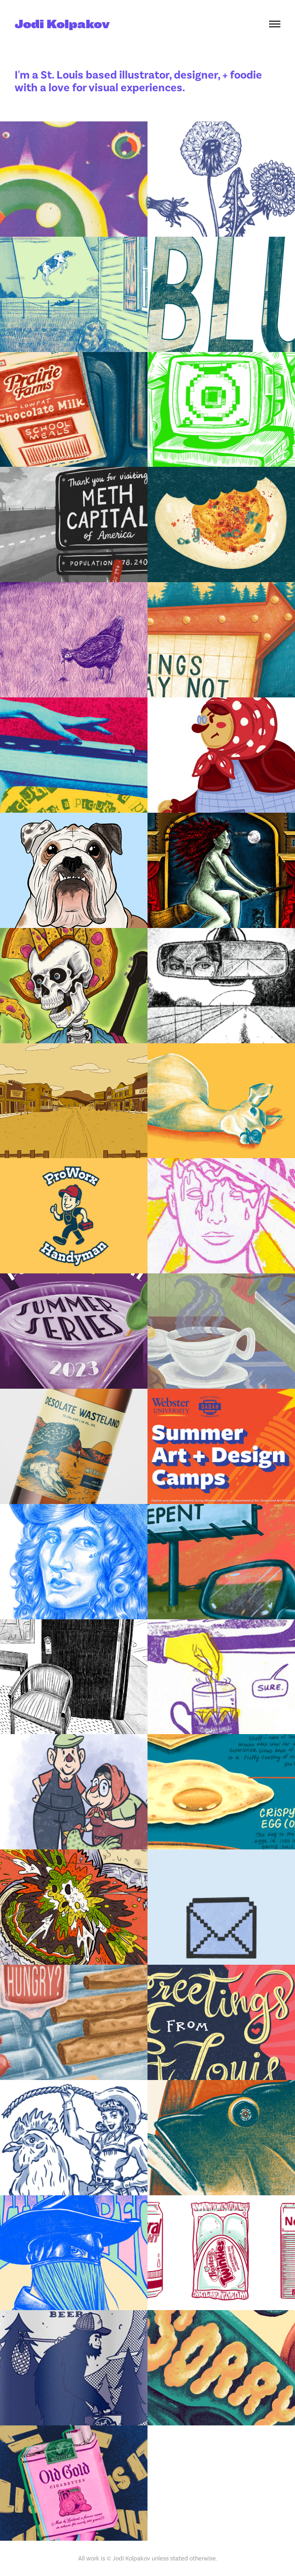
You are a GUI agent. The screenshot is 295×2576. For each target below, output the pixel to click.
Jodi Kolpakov (62, 24)
